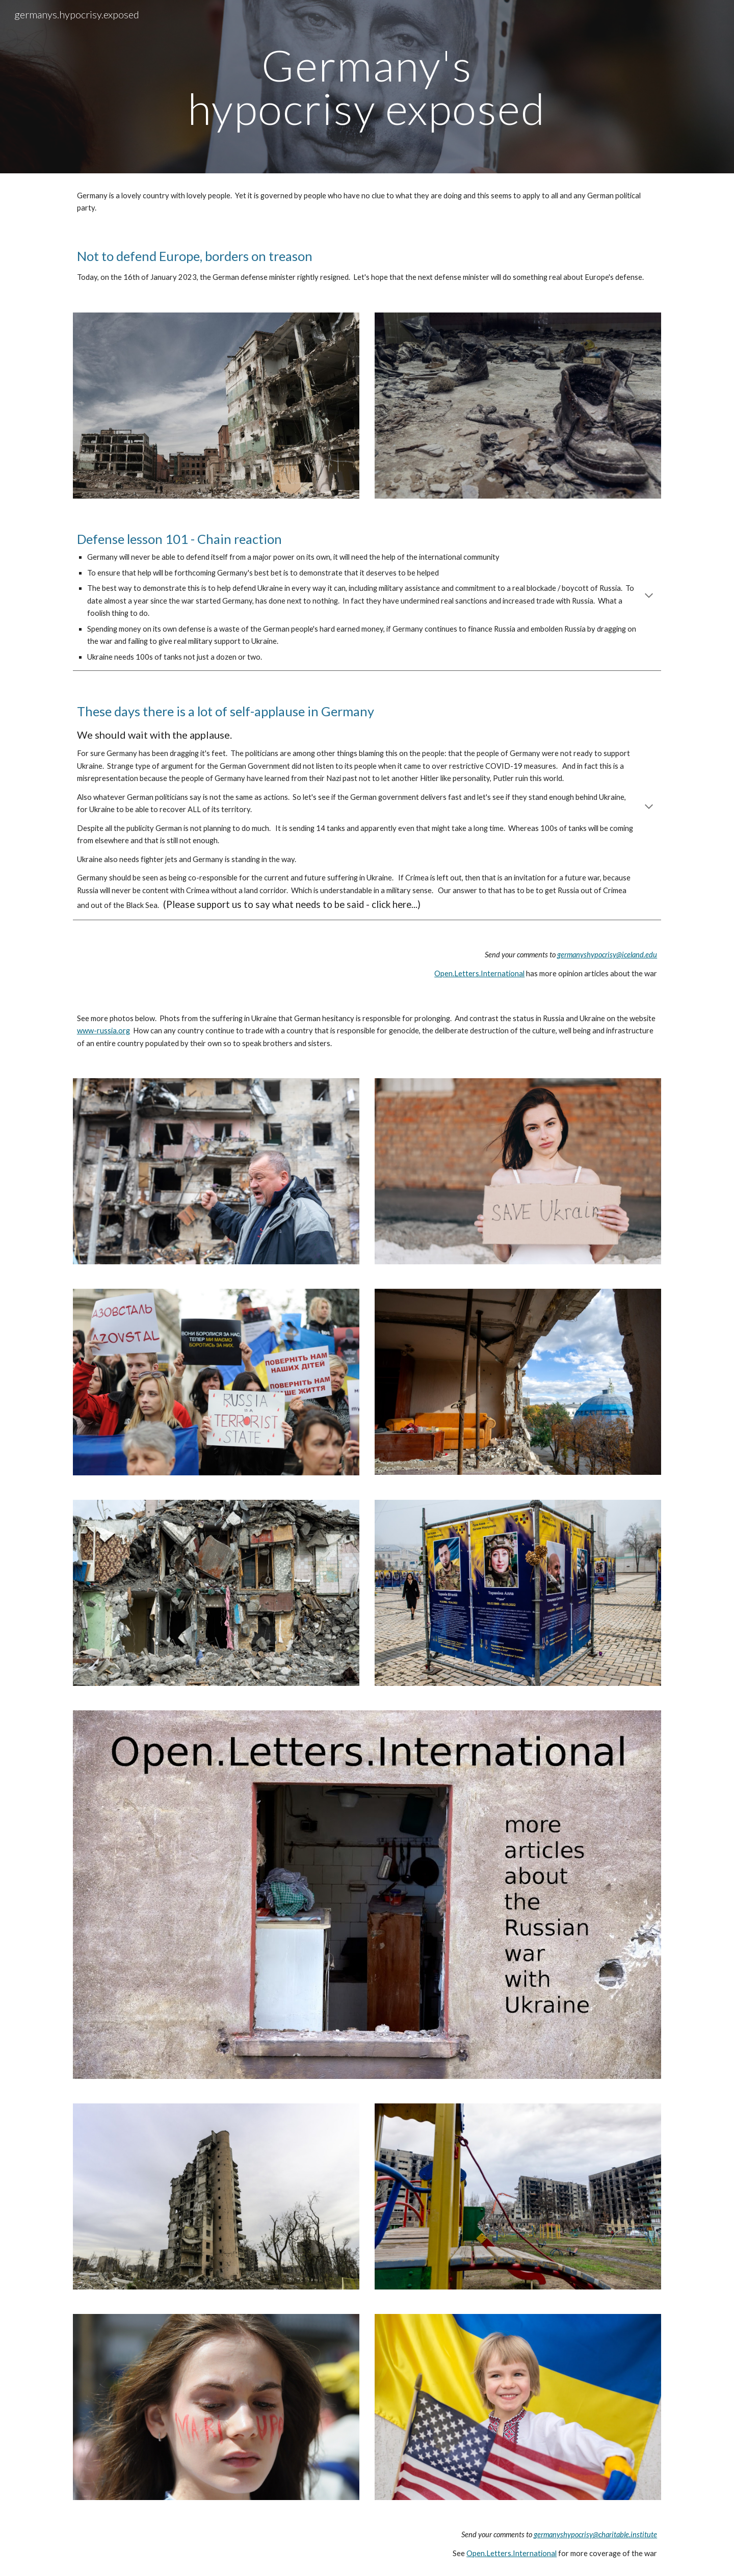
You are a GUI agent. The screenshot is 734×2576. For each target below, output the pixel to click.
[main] (367, 87)
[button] (649, 596)
